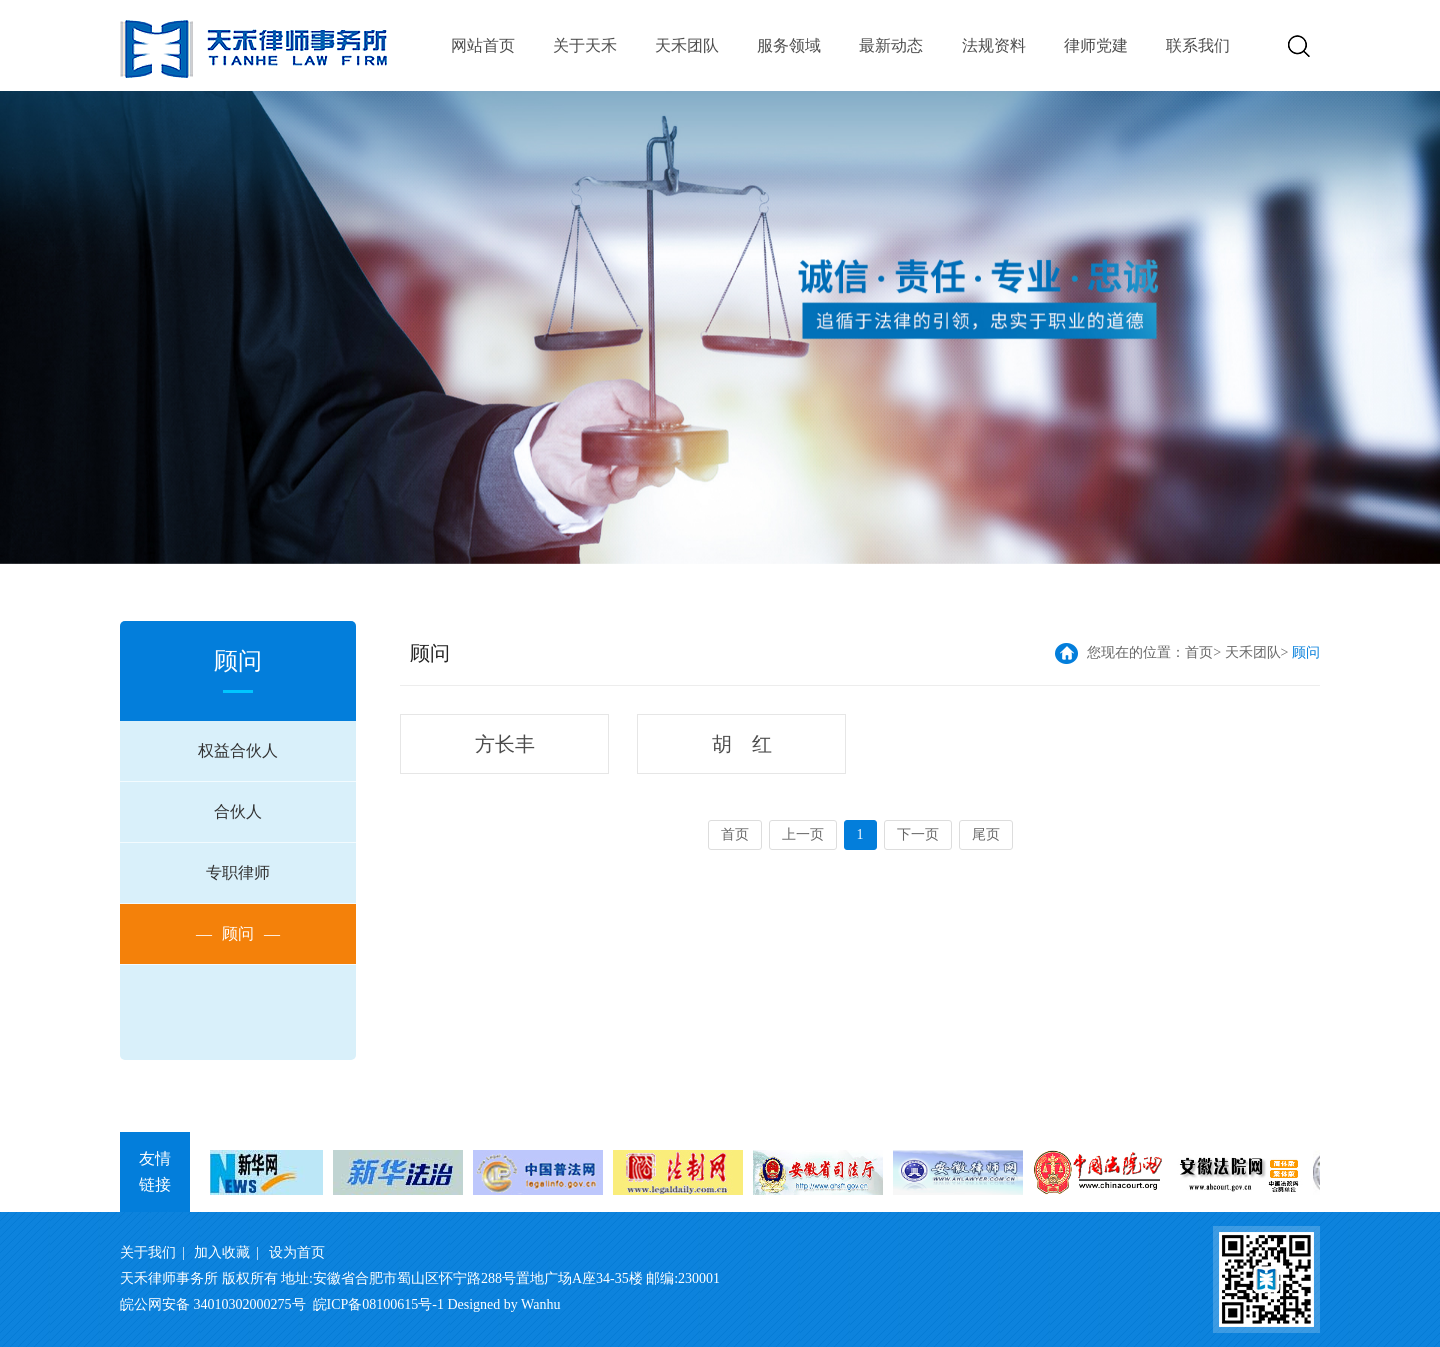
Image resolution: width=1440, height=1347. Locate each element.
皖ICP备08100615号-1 (378, 1304)
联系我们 (1198, 45)
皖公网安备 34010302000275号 (213, 1304)
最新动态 (891, 45)
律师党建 (1096, 45)
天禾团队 (687, 45)
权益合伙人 (238, 750)
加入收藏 (222, 1252)
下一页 (918, 834)
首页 (1199, 652)
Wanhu (540, 1304)
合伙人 (238, 811)
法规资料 (994, 45)
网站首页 (483, 45)
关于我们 (148, 1252)
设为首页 (297, 1252)
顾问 (238, 934)
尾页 (986, 834)
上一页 (803, 834)
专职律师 (238, 872)
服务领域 (789, 45)
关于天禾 (585, 45)
